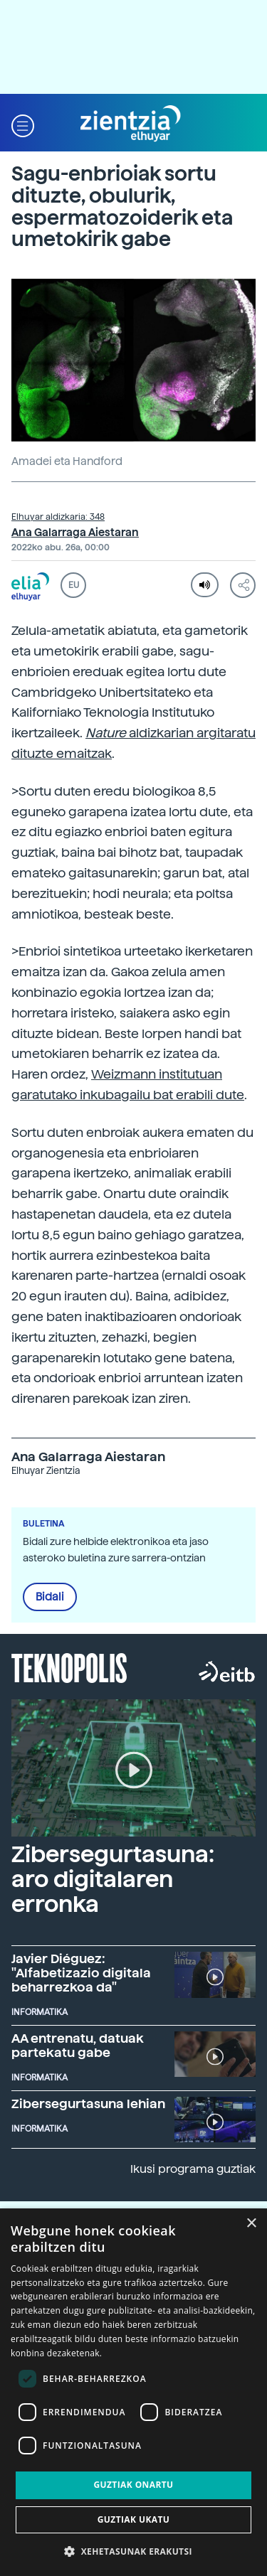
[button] (22, 124)
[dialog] (133, 2392)
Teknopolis (69, 1666)
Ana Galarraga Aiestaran (75, 532)
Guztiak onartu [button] (133, 2485)
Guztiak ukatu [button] (134, 2519)
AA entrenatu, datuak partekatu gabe (77, 2045)
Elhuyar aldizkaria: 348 (58, 517)
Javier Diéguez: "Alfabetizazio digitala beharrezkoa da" (81, 1972)
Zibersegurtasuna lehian (88, 2103)
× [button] (251, 2223)
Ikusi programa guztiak (193, 2169)
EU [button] (73, 585)
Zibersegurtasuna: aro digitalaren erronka (112, 1879)
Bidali (50, 1597)
